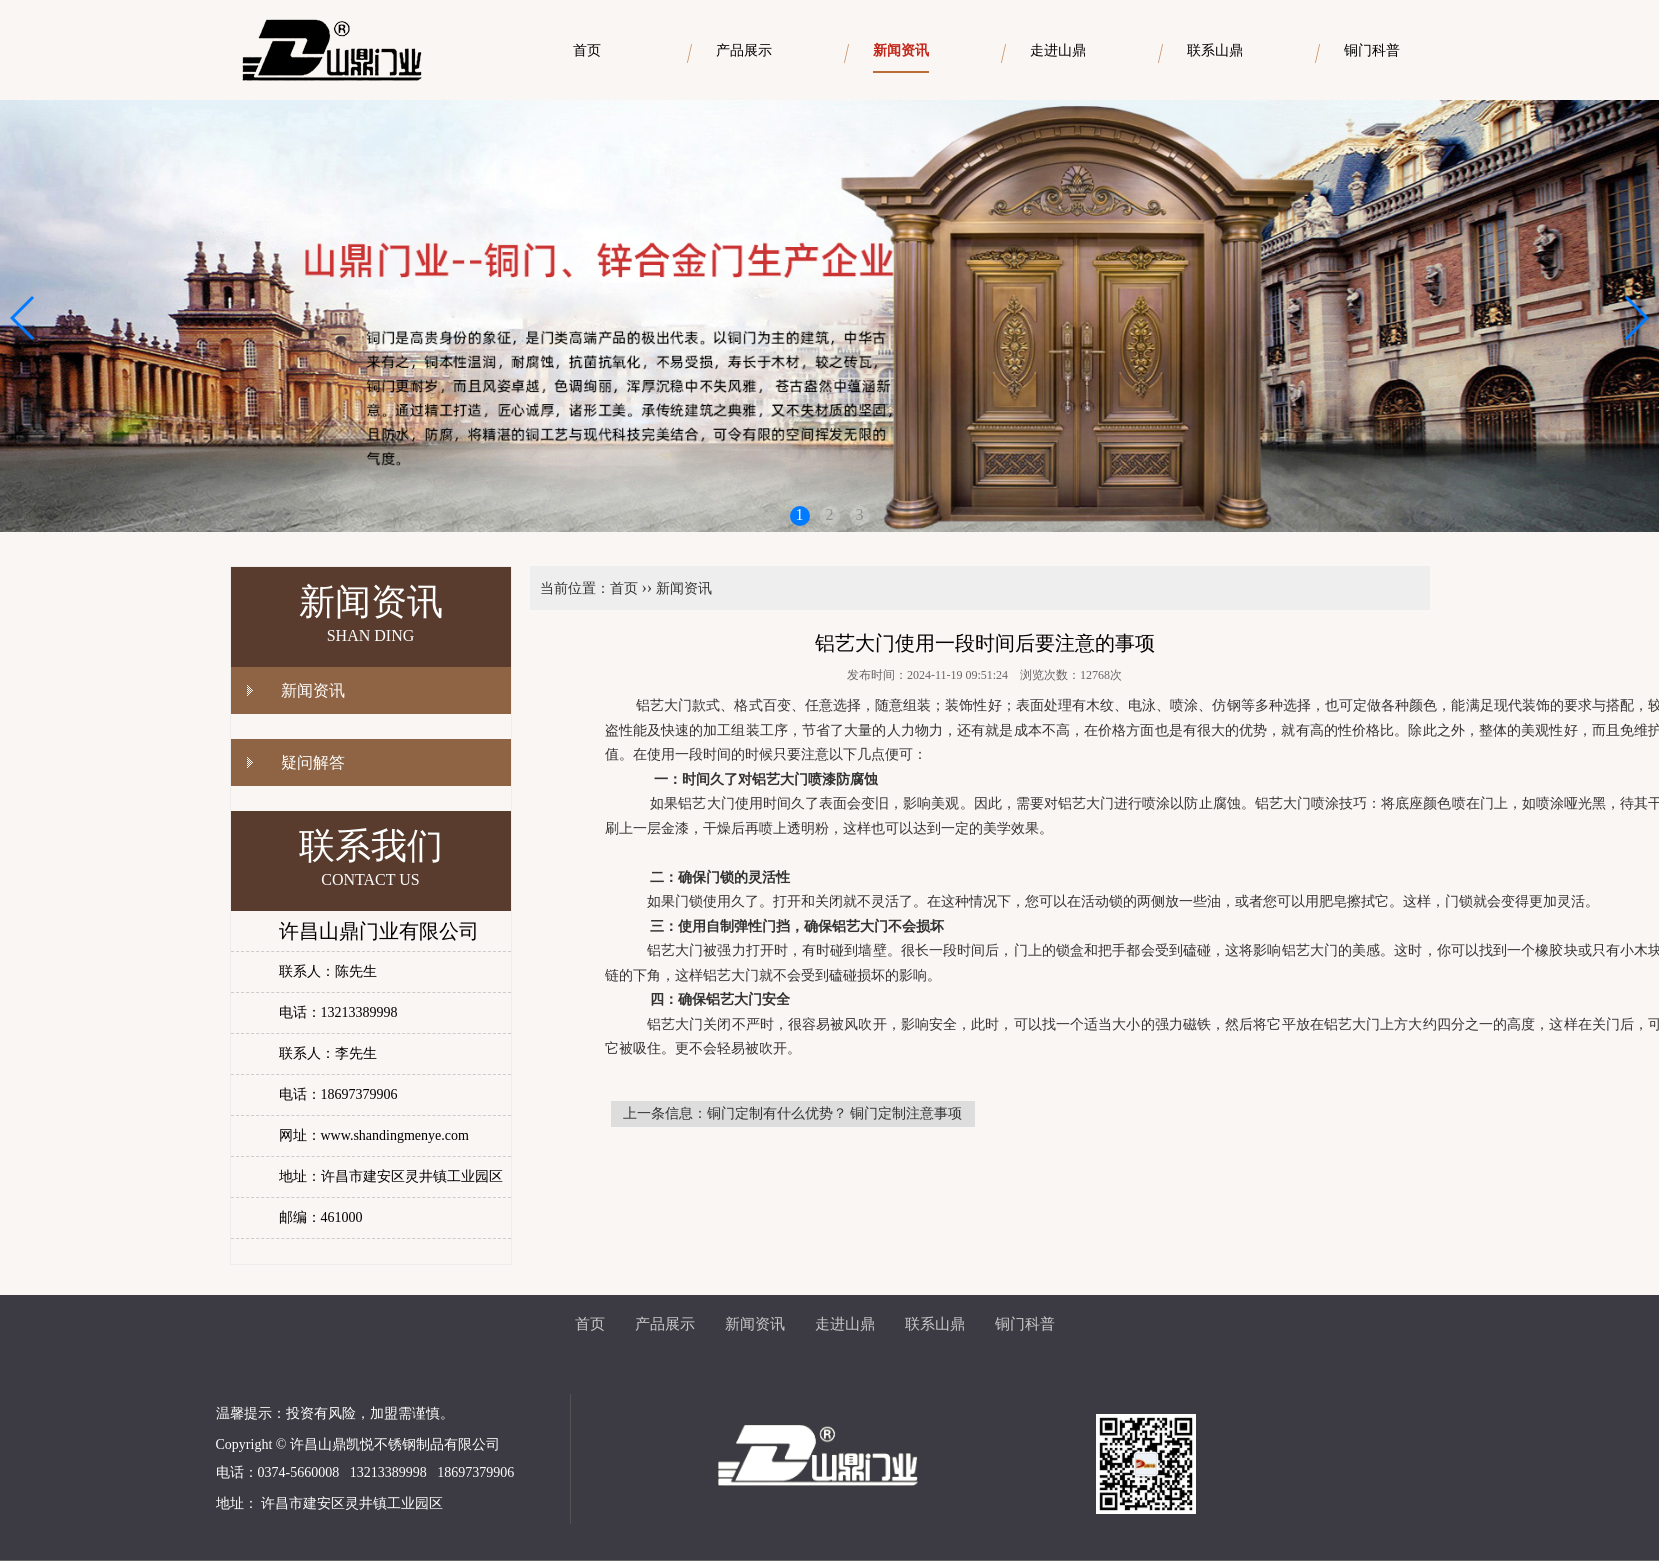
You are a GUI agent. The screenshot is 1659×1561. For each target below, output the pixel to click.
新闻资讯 (313, 690)
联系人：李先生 (328, 1053)
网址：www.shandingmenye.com (374, 1135)
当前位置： (575, 588)
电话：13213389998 (338, 1012)
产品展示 (665, 1324)
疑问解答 (313, 762)
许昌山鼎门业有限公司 (379, 931)
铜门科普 (1025, 1324)
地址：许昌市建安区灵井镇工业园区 (391, 1176)
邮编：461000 (321, 1217)
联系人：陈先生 (328, 971)
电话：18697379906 (338, 1094)
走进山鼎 (845, 1324)
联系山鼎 (935, 1324)
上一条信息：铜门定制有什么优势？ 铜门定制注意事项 (793, 1113)
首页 (624, 588)
